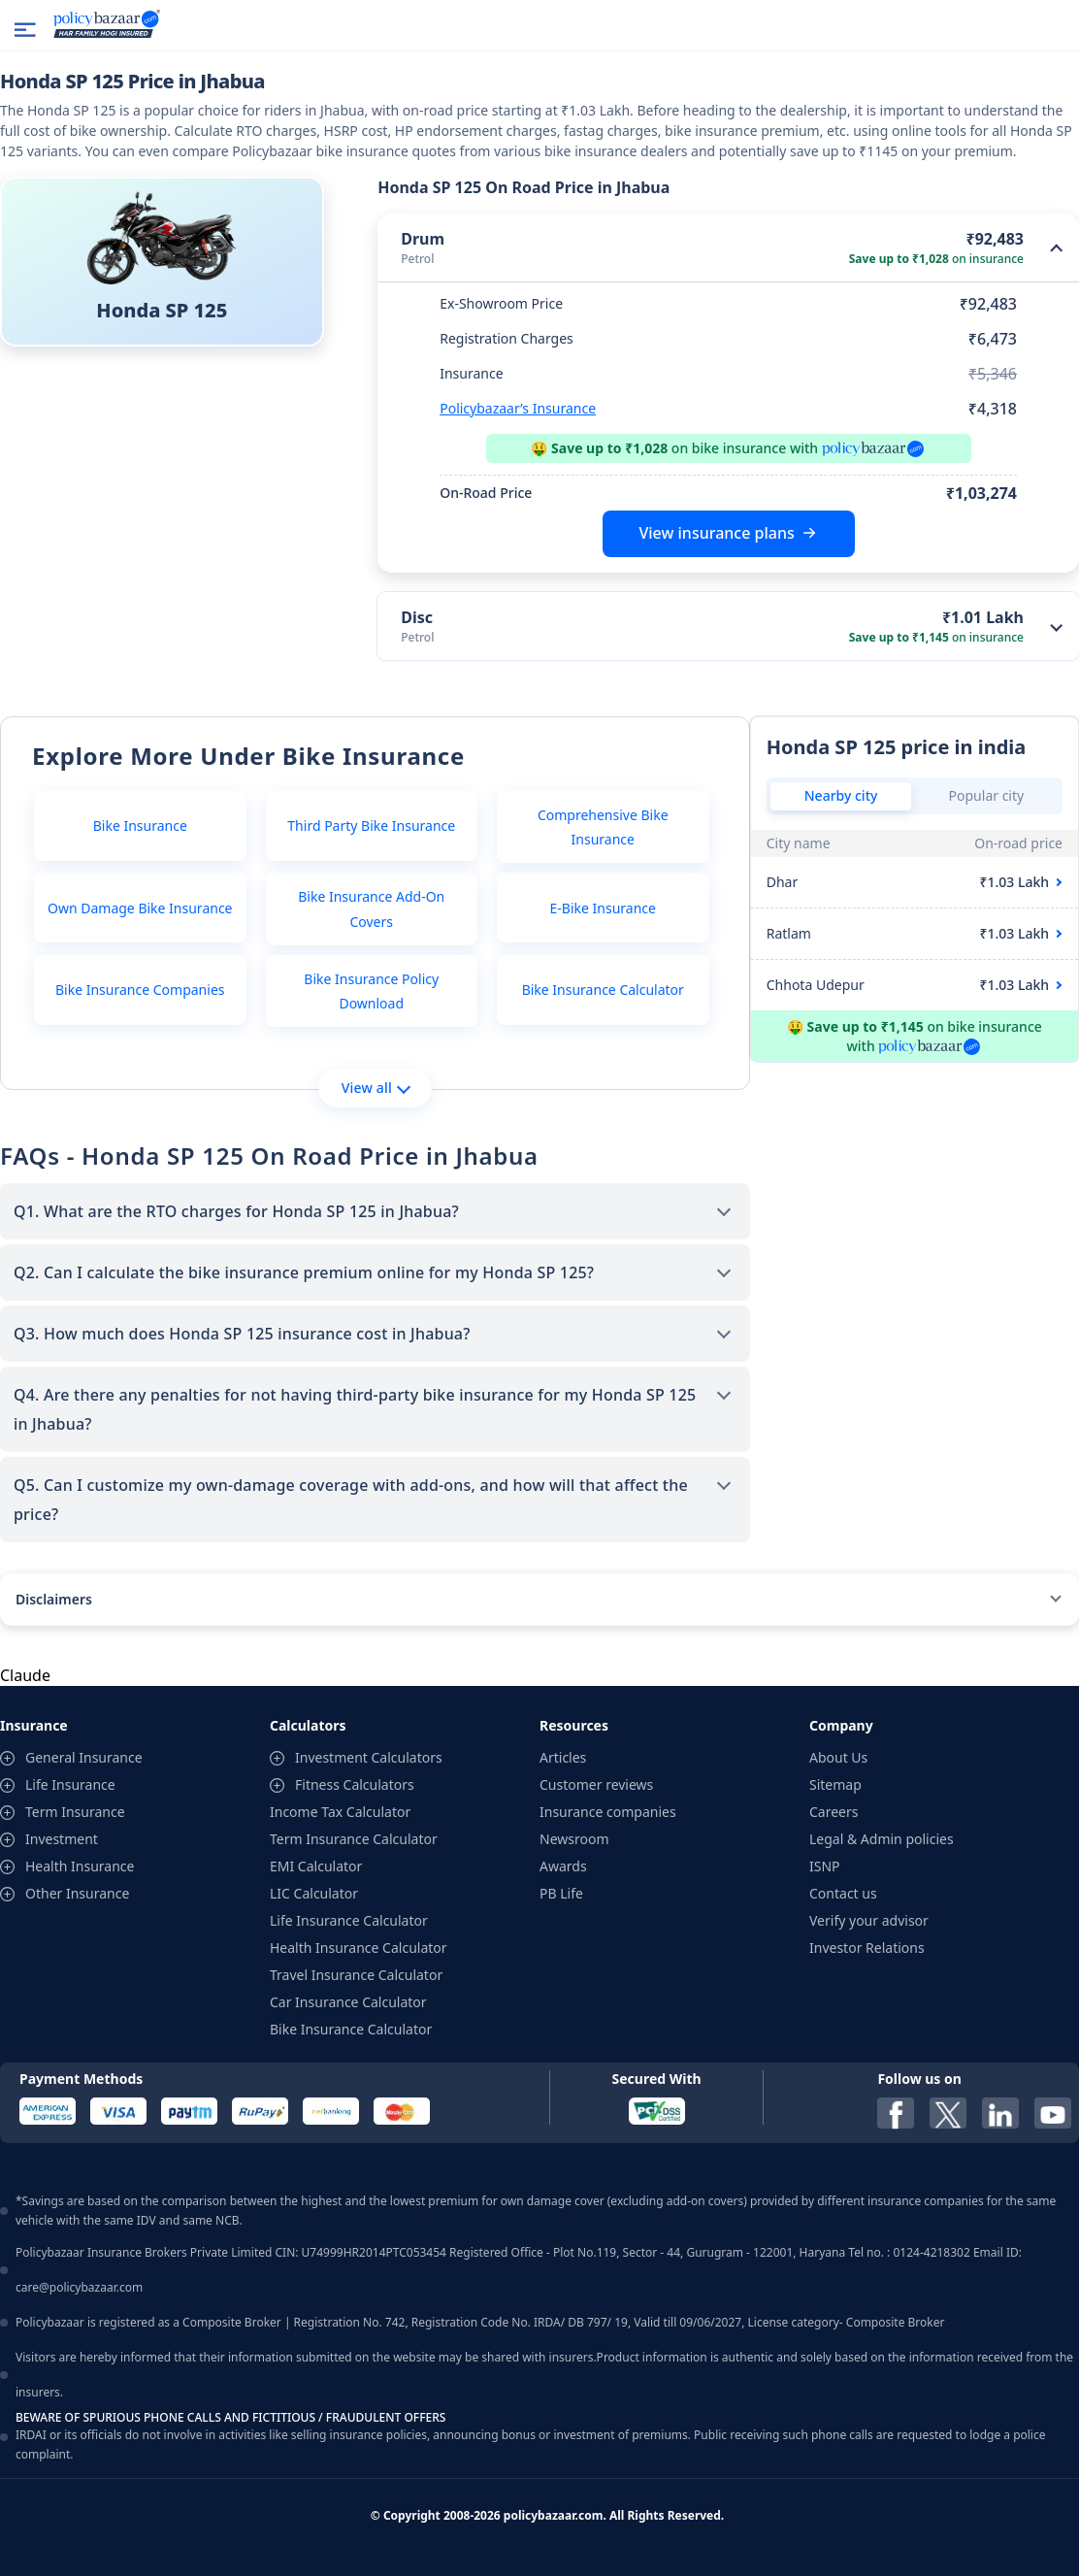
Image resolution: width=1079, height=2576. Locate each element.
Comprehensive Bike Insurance (603, 827)
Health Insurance (79, 1866)
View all (376, 1087)
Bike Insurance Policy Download (371, 991)
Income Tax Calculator (340, 1811)
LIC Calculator (314, 1893)
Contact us (843, 1893)
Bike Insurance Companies (139, 989)
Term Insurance (75, 1811)
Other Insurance (77, 1893)
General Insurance (84, 1757)
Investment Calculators (368, 1757)
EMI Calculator (316, 1866)
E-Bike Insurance (603, 908)
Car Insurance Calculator (348, 2002)
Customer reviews (596, 1784)
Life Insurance (70, 1784)
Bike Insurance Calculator (603, 989)
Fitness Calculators (354, 1784)
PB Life (561, 1893)
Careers (833, 1811)
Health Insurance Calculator (358, 1947)
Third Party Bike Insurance (371, 825)
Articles (563, 1757)
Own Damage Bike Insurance (140, 908)
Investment (61, 1839)
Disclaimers (54, 1599)
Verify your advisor (869, 1920)
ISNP (824, 1866)
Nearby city (841, 795)
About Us (838, 1757)
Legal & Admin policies (881, 1839)
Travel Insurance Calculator (356, 1974)
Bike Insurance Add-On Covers (371, 908)
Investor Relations (867, 1947)
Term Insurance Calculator (354, 1839)
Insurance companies (608, 1811)
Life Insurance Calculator (349, 1920)
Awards (563, 1866)
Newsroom (574, 1839)
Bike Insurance (140, 825)
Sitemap (835, 1784)
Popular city (987, 795)
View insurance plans (716, 533)
